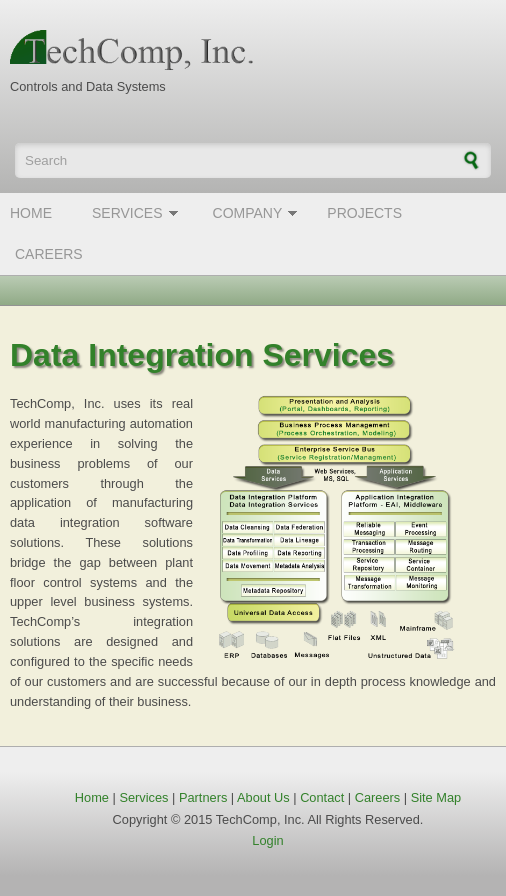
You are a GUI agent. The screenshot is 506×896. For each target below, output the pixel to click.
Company (248, 213)
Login (267, 840)
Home (31, 213)
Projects (364, 213)
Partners (203, 797)
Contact (322, 797)
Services (127, 213)
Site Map (436, 797)
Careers (49, 254)
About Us (263, 797)
